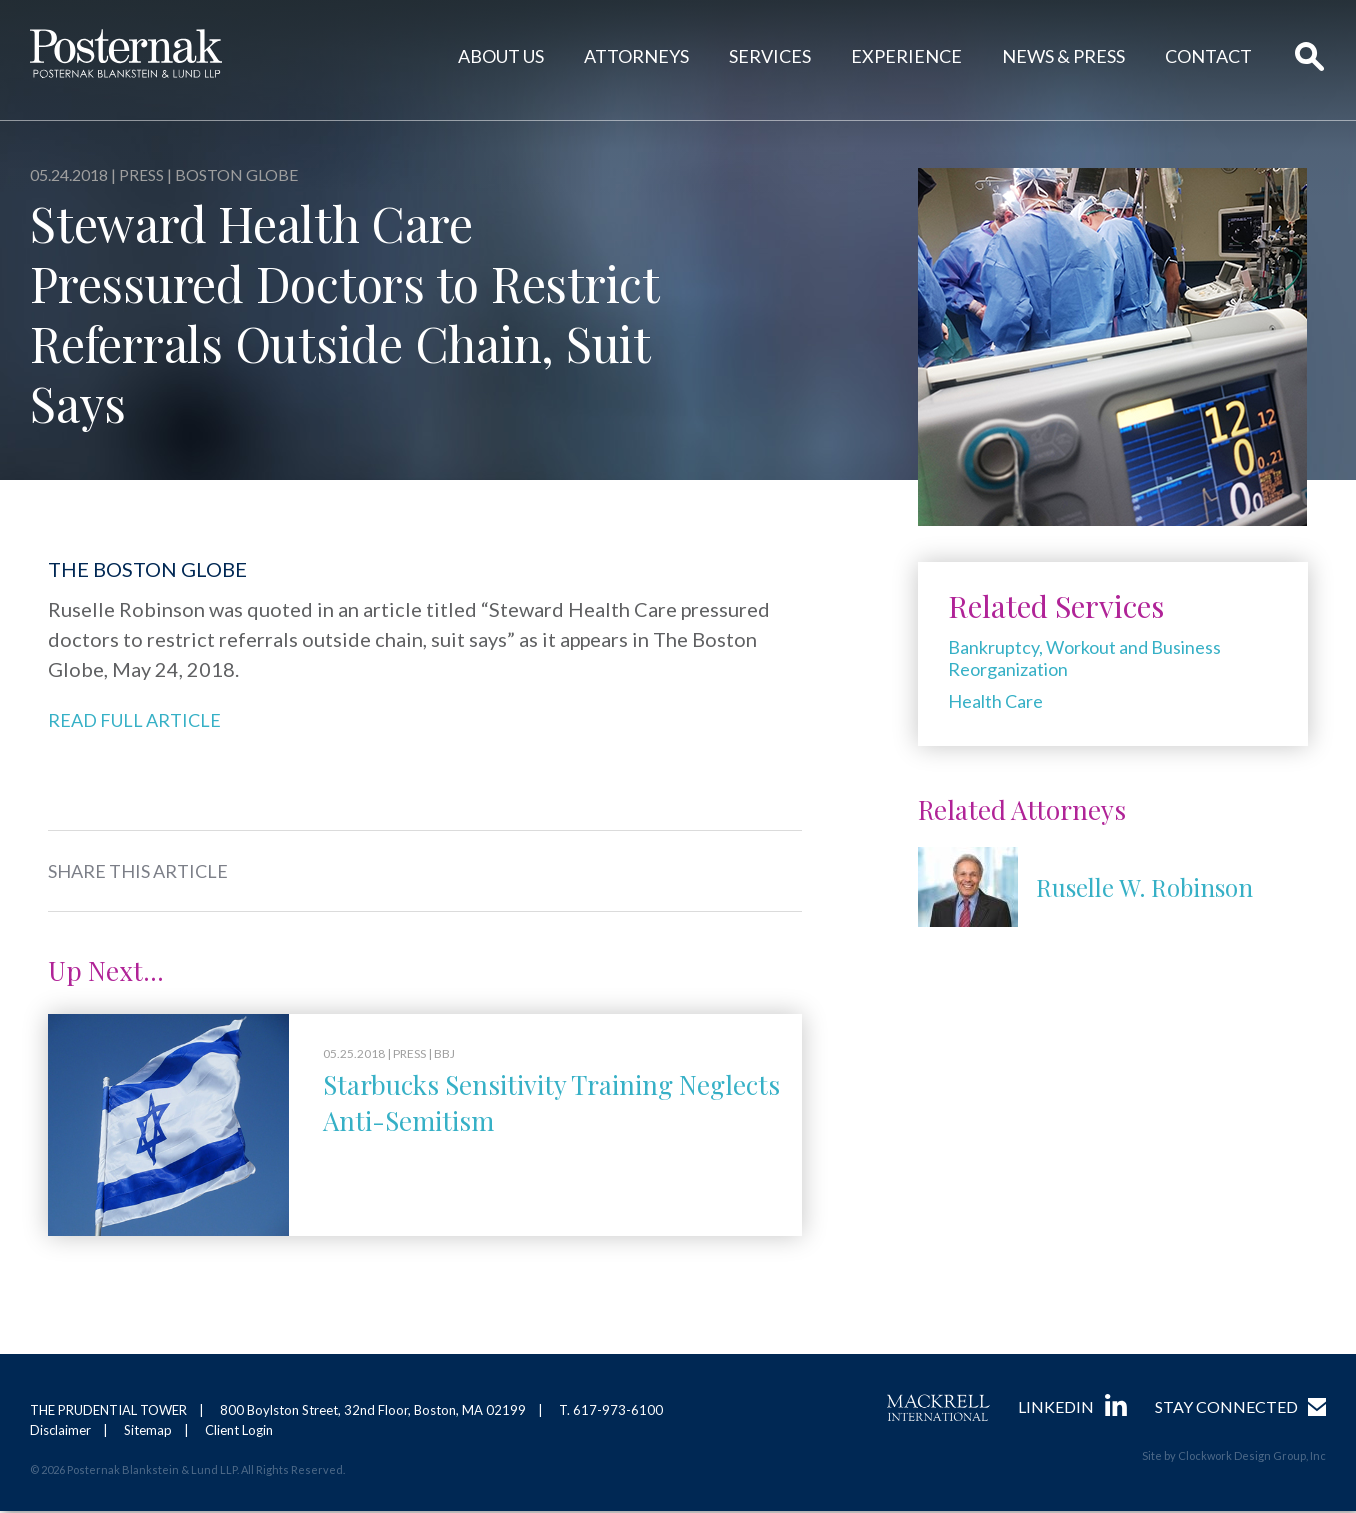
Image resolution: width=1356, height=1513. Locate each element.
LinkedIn (1056, 1406)
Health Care (995, 701)
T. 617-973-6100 (611, 1411)
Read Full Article (134, 720)
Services (770, 56)
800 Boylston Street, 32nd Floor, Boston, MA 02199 (373, 1411)
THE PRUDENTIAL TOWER (108, 1411)
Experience (906, 56)
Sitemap (148, 1432)
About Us (501, 56)
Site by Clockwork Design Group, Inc (1234, 1456)
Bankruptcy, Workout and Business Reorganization (1084, 658)
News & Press (1063, 56)
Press (141, 174)
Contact (1208, 56)
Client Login (239, 1432)
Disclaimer (60, 1432)
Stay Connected (1226, 1406)
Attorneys (636, 56)
